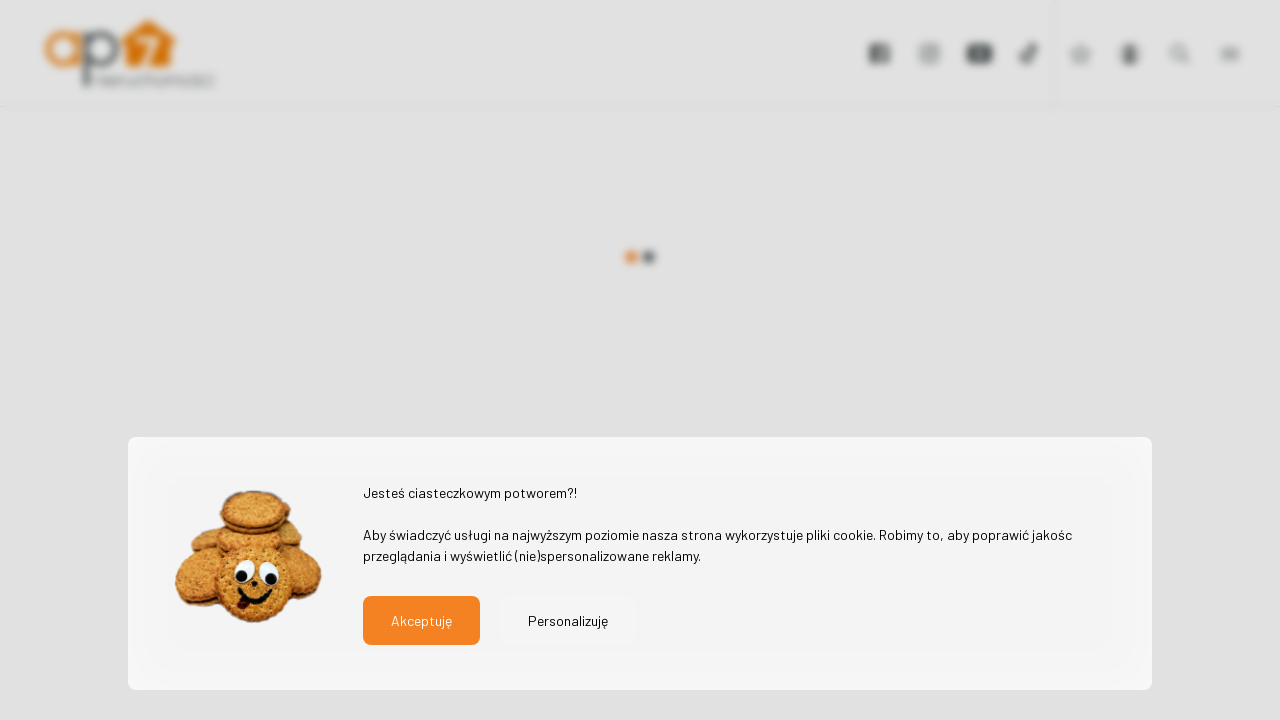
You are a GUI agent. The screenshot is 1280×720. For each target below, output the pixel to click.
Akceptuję (421, 620)
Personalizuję (568, 620)
